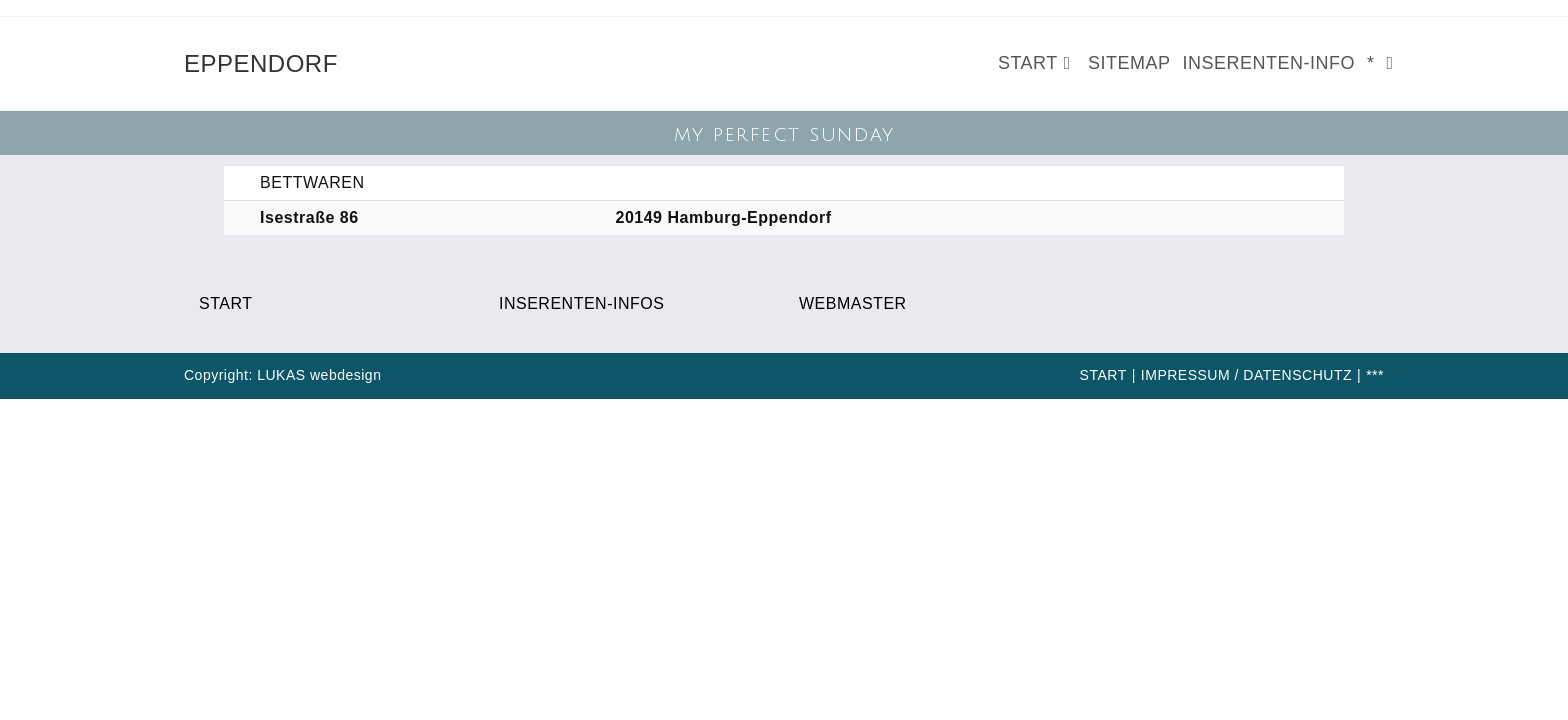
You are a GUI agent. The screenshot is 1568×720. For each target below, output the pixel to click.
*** (1375, 375)
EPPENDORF (261, 63)
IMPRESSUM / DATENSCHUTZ (1246, 375)
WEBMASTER (853, 303)
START (225, 303)
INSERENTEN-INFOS (581, 303)
